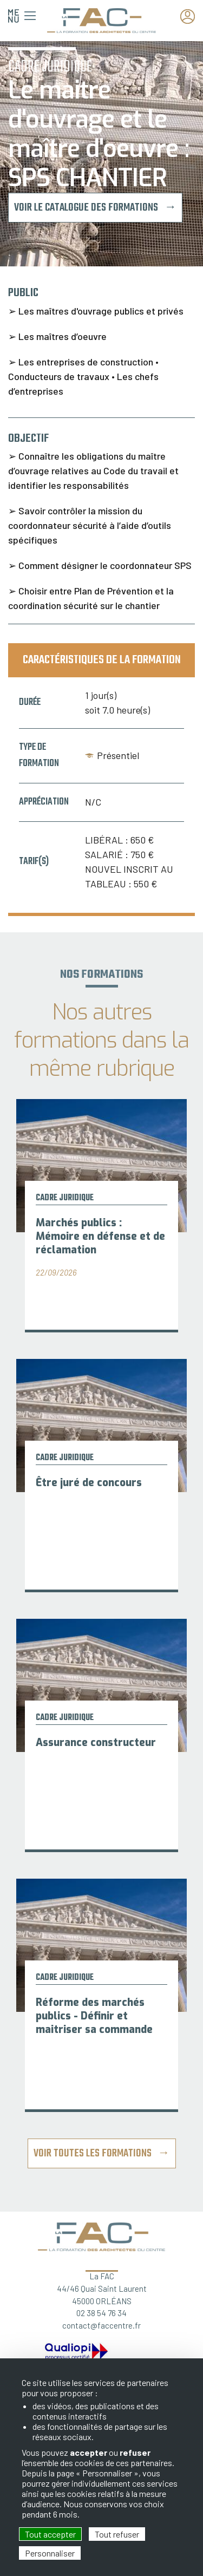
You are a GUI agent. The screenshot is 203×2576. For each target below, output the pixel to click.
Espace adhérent (190, 17)
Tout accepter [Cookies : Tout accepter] (50, 2534)
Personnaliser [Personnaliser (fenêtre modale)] (50, 2553)
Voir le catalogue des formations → (95, 207)
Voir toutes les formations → (102, 2153)
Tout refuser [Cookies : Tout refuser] (117, 2534)
